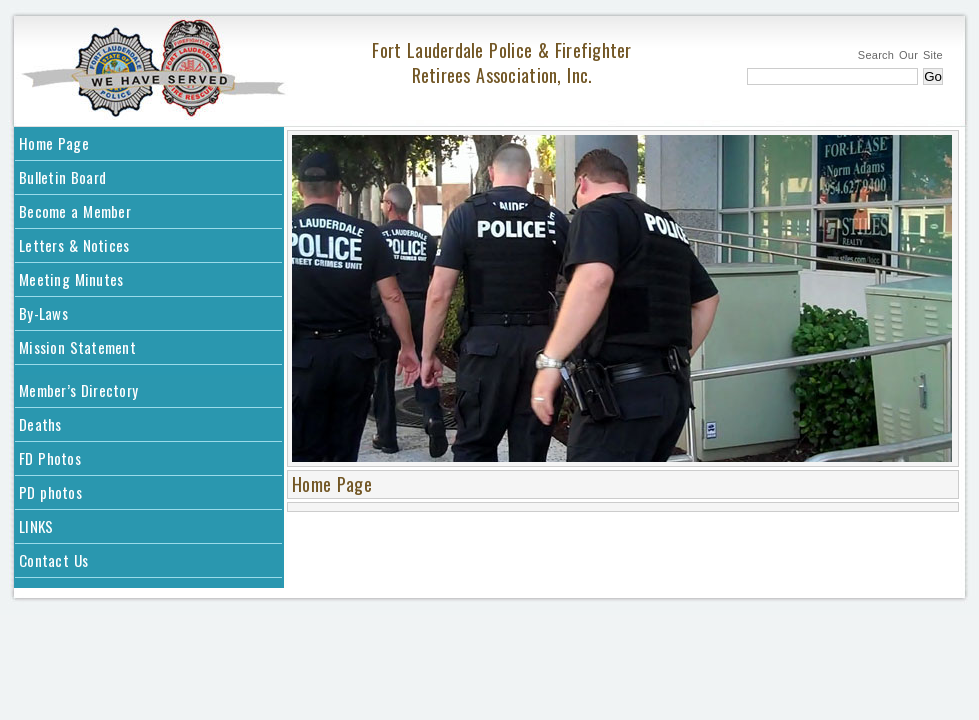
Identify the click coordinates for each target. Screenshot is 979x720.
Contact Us (53, 560)
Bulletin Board (62, 177)
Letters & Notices (74, 245)
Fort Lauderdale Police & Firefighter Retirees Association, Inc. (501, 62)
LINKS (36, 526)
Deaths (40, 424)
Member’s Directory (78, 390)
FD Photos (50, 458)
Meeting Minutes (71, 279)
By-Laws (43, 313)
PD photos (50, 492)
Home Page (54, 143)
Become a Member (75, 211)
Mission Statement (77, 347)
